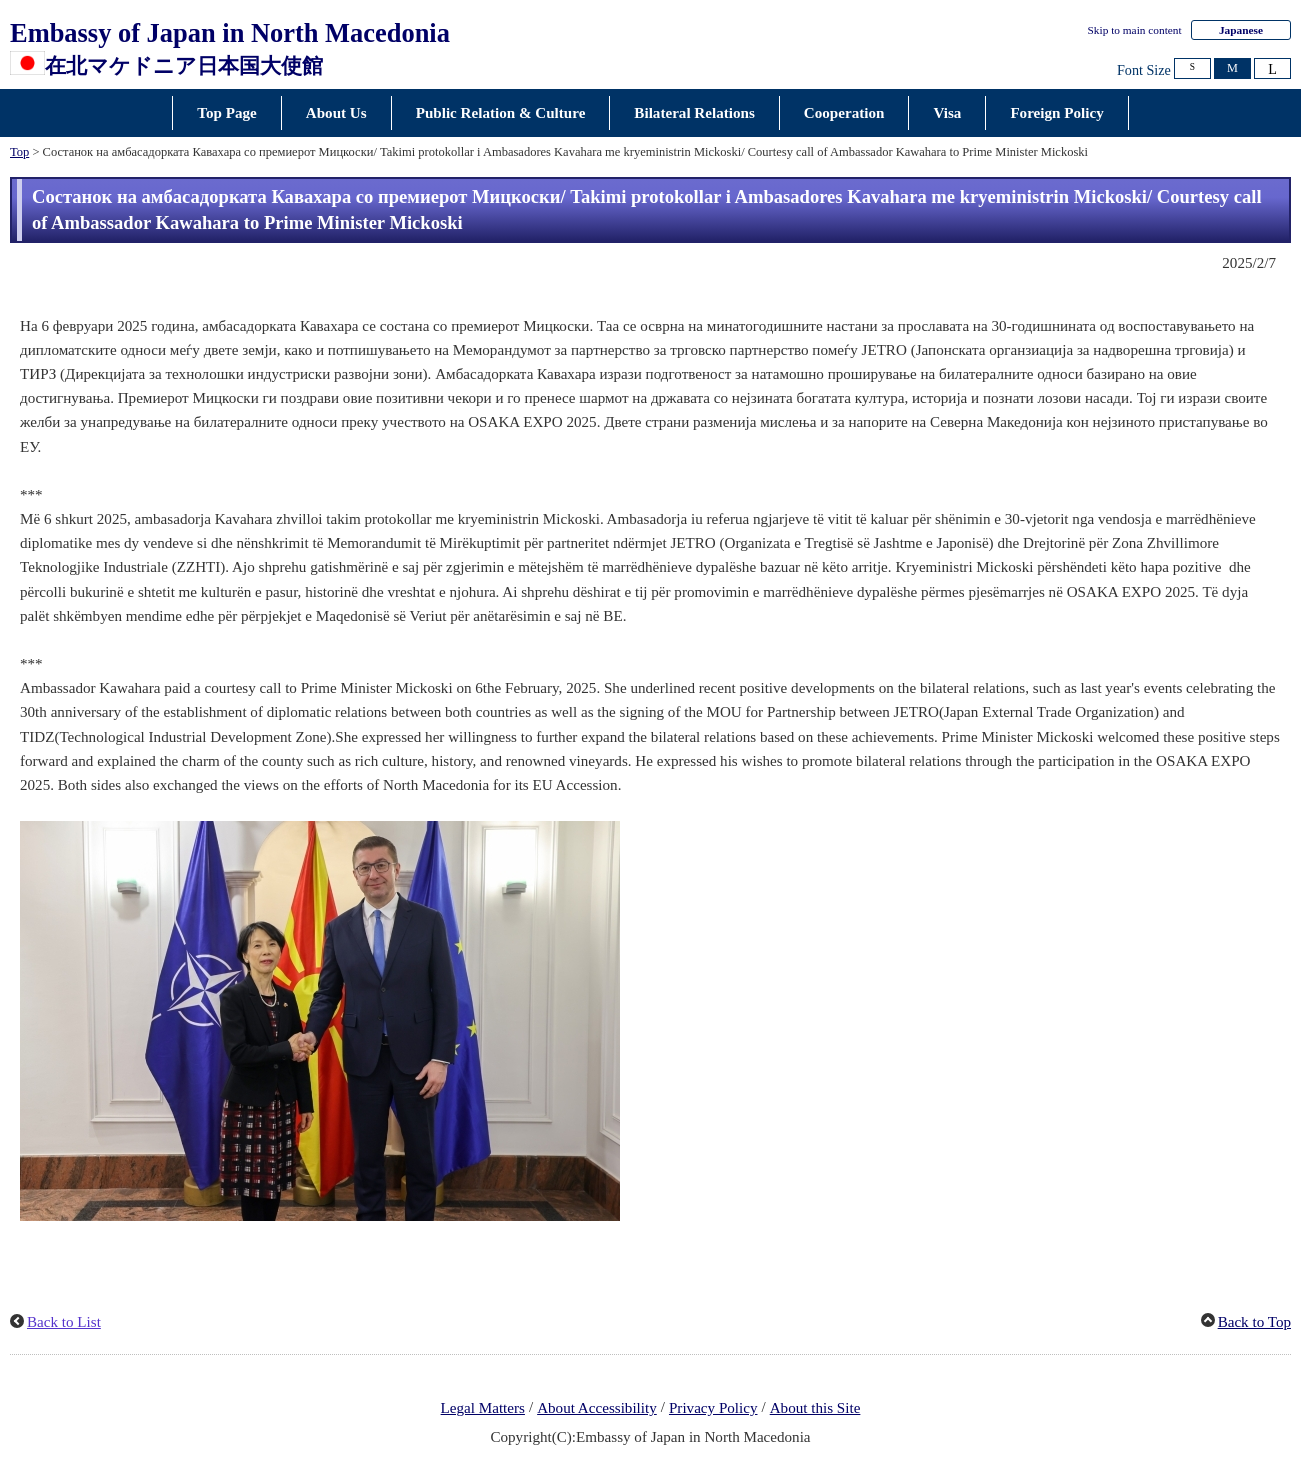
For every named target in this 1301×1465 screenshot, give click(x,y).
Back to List (64, 1322)
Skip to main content (1135, 30)
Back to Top (1254, 1322)
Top (19, 152)
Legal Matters (483, 1408)
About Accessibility (597, 1408)
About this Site (815, 1408)
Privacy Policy (713, 1408)
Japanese (1241, 30)
